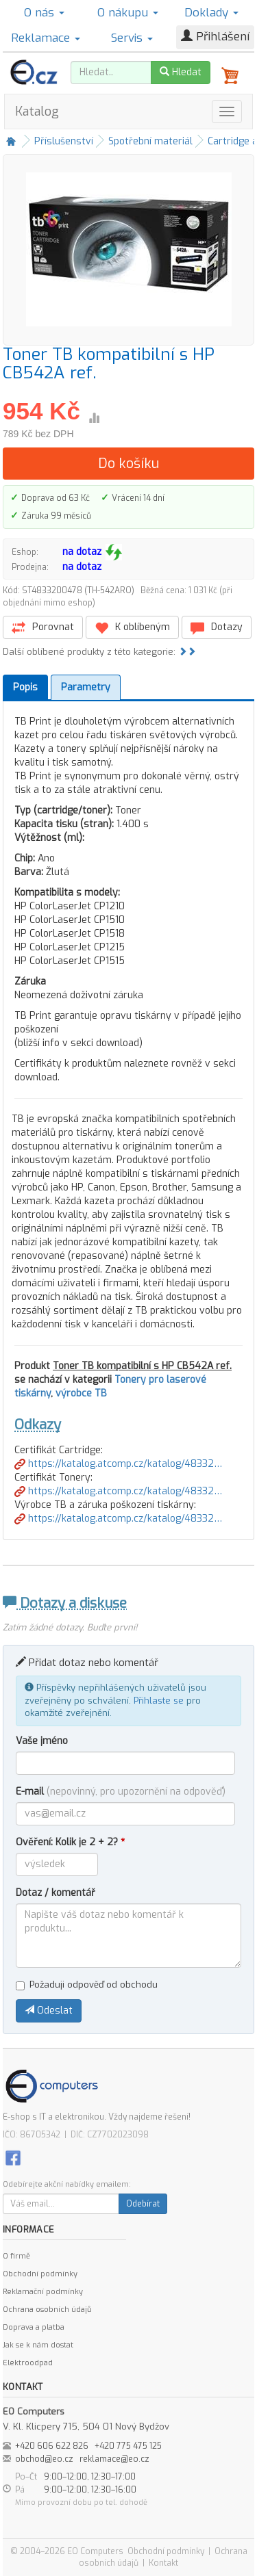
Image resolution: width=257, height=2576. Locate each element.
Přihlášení (215, 36)
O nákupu (127, 13)
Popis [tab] (25, 687)
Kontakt (163, 2563)
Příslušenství (63, 141)
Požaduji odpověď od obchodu (87, 1984)
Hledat (180, 72)
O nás (44, 13)
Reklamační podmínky (43, 2292)
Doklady (211, 13)
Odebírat (143, 2203)
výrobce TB (81, 1393)
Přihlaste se (159, 1700)
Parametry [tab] (85, 687)
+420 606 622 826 (51, 2446)
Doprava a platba (33, 2327)
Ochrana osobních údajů (47, 2309)
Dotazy (217, 628)
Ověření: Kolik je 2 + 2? (70, 1842)
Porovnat (43, 628)
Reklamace (45, 38)
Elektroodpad (28, 2363)
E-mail (120, 1791)
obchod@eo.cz (44, 2459)
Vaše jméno (42, 1740)
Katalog (37, 111)
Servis (132, 38)
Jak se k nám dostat (38, 2345)
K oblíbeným (132, 628)
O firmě (16, 2256)
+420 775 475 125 (128, 2446)
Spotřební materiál (150, 141)
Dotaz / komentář (55, 1892)
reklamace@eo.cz (114, 2459)
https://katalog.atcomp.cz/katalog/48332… (118, 1463)
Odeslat (49, 2010)
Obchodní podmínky (40, 2274)
